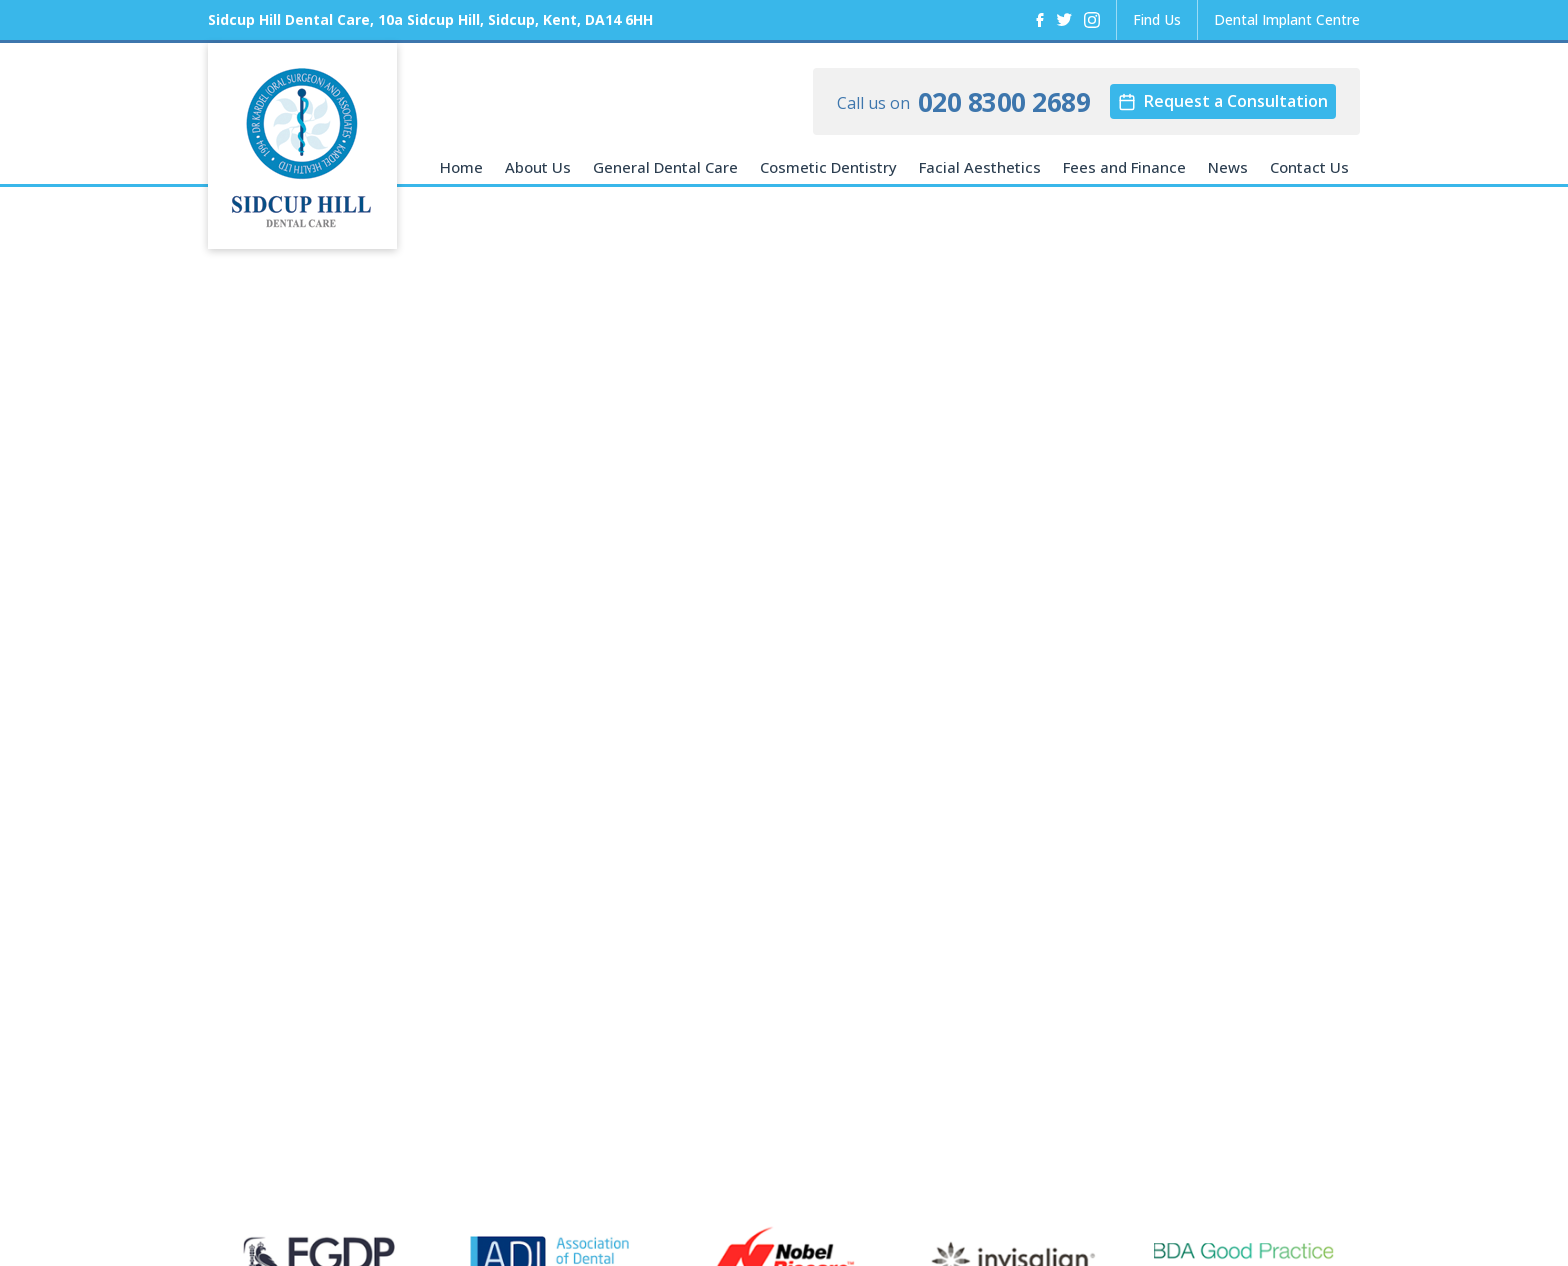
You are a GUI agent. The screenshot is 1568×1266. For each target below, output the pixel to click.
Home (461, 167)
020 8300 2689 (1004, 102)
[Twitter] (1064, 20)
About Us (538, 167)
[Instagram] (1092, 20)
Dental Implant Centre (1287, 19)
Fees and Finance (1124, 167)
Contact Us (1309, 167)
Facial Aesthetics (980, 167)
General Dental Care (665, 167)
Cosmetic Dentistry (828, 167)
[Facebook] (1040, 20)
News (1228, 167)
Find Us (1157, 19)
